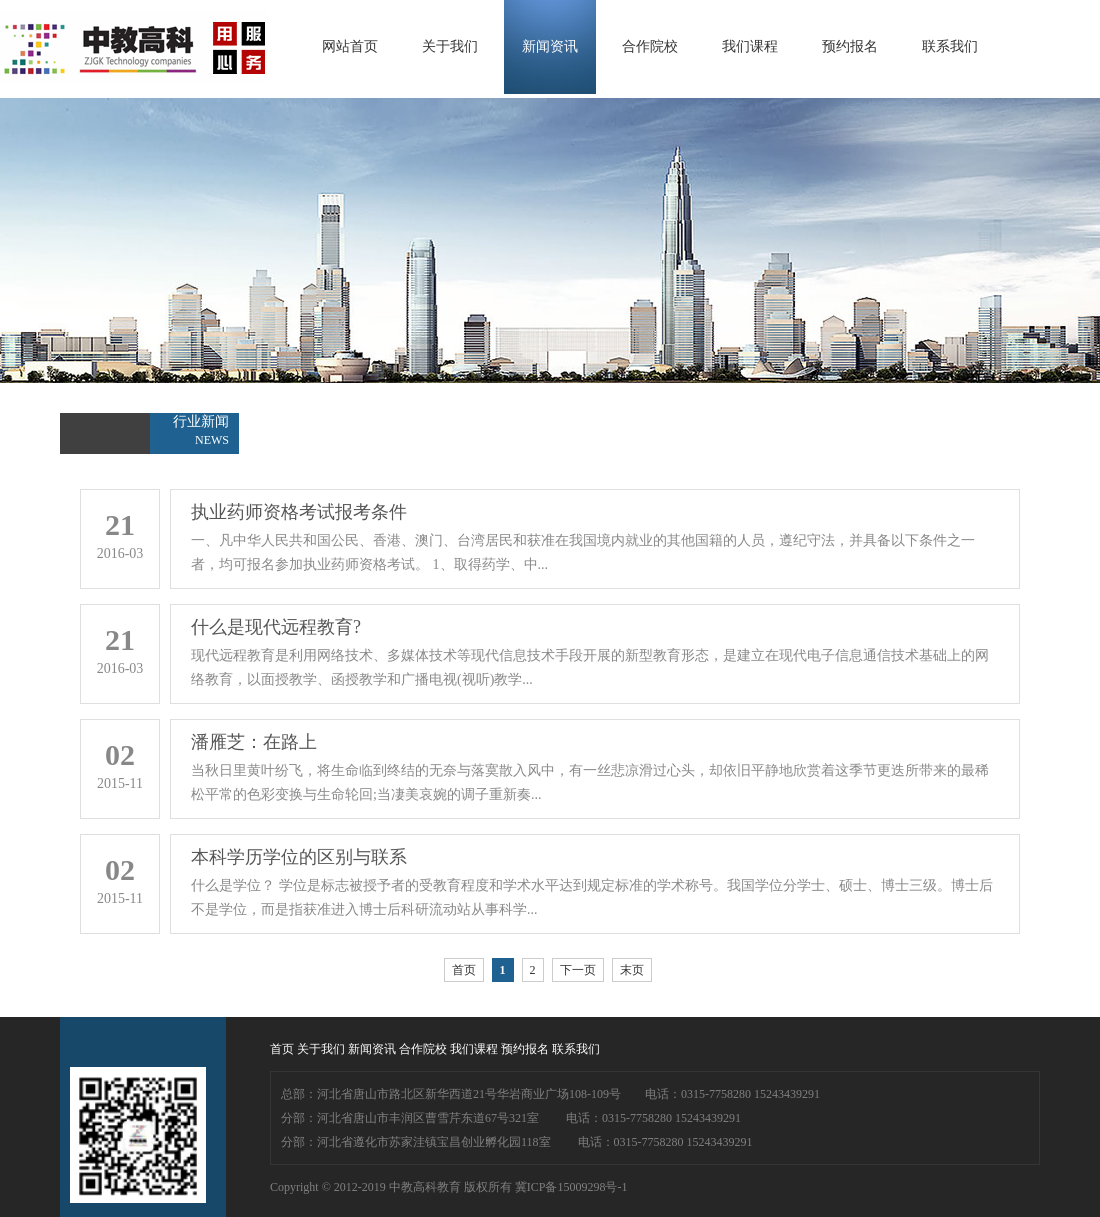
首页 (464, 970)
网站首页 (350, 46)
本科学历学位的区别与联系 (299, 857)
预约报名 (850, 46)
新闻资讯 (550, 46)
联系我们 (950, 46)
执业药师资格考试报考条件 (299, 512)
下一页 (578, 970)
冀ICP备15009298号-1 (571, 1187)
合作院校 (650, 46)
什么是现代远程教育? (276, 627)
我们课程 (750, 46)
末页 (632, 970)
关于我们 (450, 46)
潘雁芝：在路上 (254, 742)
